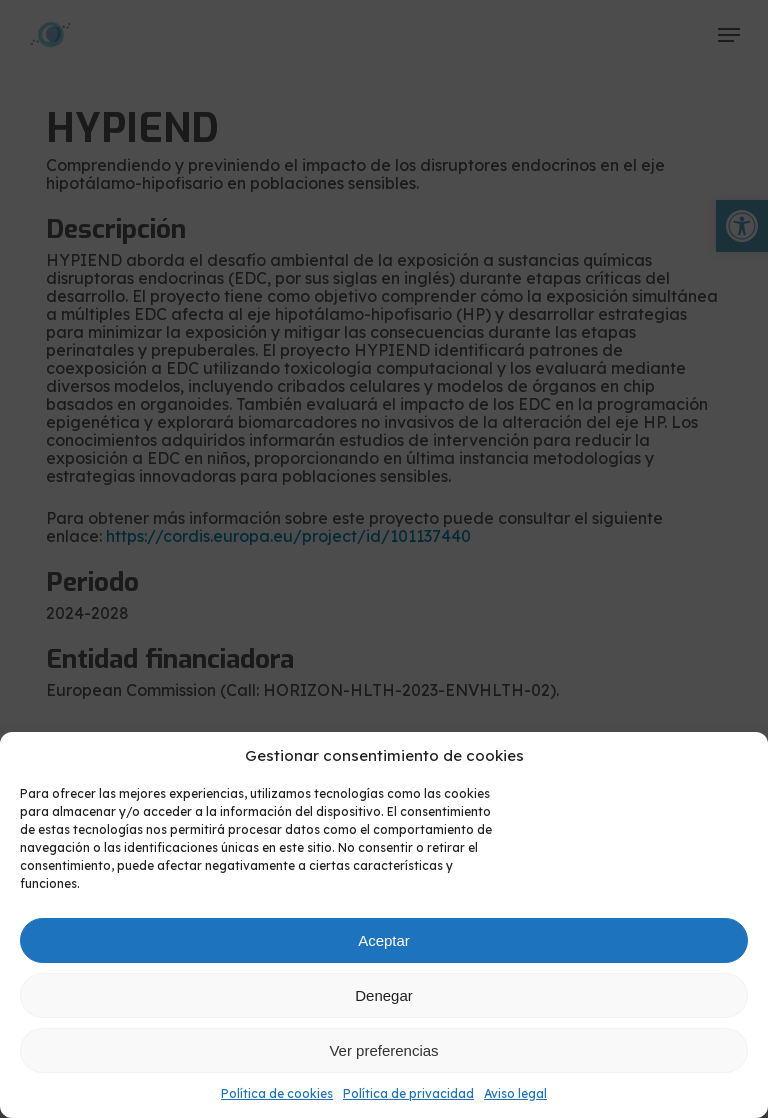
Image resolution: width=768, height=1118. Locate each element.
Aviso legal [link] (515, 1093)
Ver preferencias (383, 1050)
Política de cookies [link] (277, 1093)
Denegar (384, 995)
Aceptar (384, 940)
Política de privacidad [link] (408, 1093)
